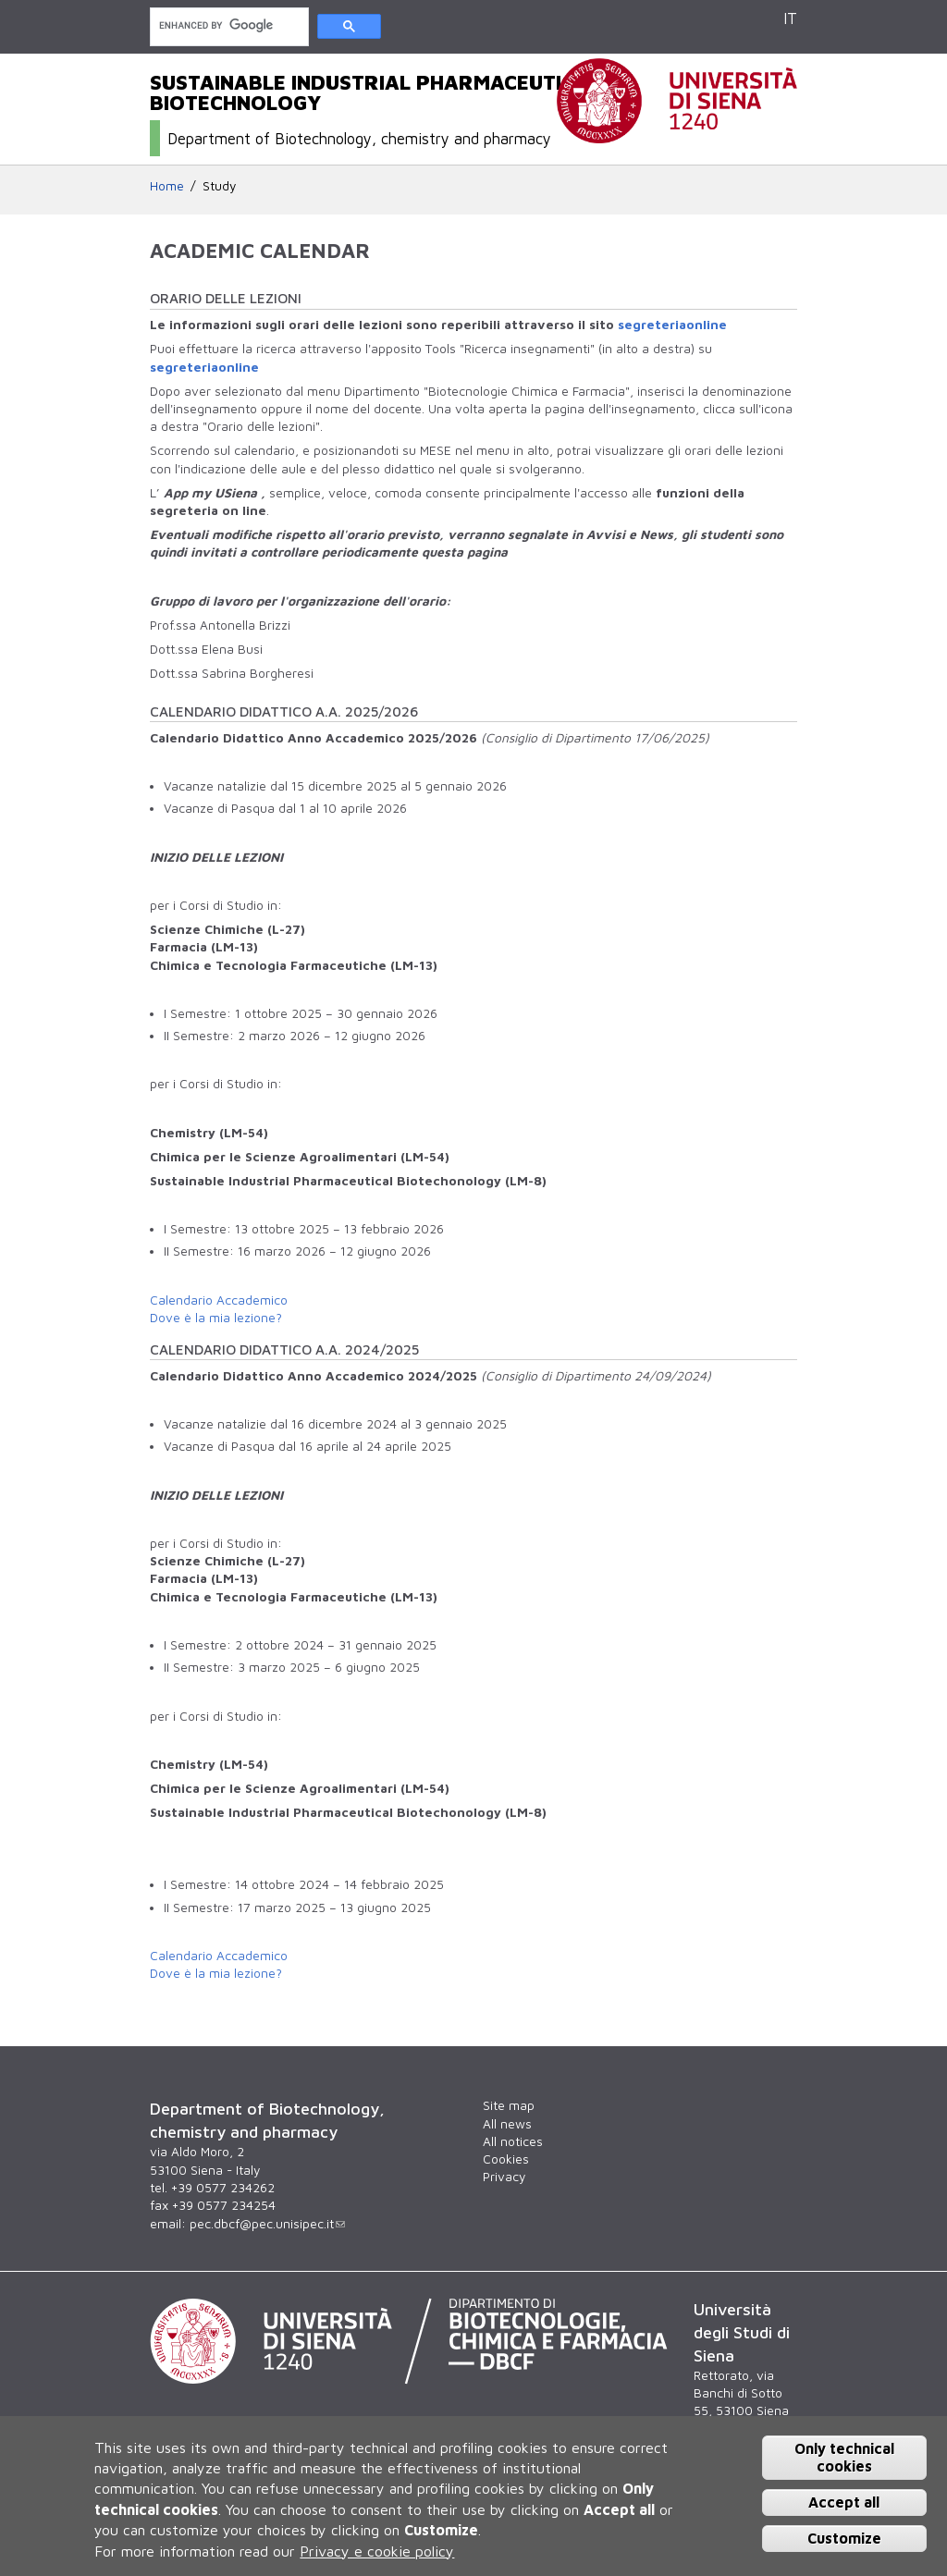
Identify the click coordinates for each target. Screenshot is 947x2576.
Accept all (843, 2502)
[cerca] (227, 25)
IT (790, 18)
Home (167, 185)
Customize (844, 2538)
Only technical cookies (844, 2457)
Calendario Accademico (219, 1300)
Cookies (506, 2159)
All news (507, 2123)
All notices (513, 2141)
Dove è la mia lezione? (216, 1317)
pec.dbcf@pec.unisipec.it (267, 2223)
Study (219, 185)
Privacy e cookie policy (377, 2551)
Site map (509, 2105)
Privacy (504, 2176)
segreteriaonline (672, 324)
